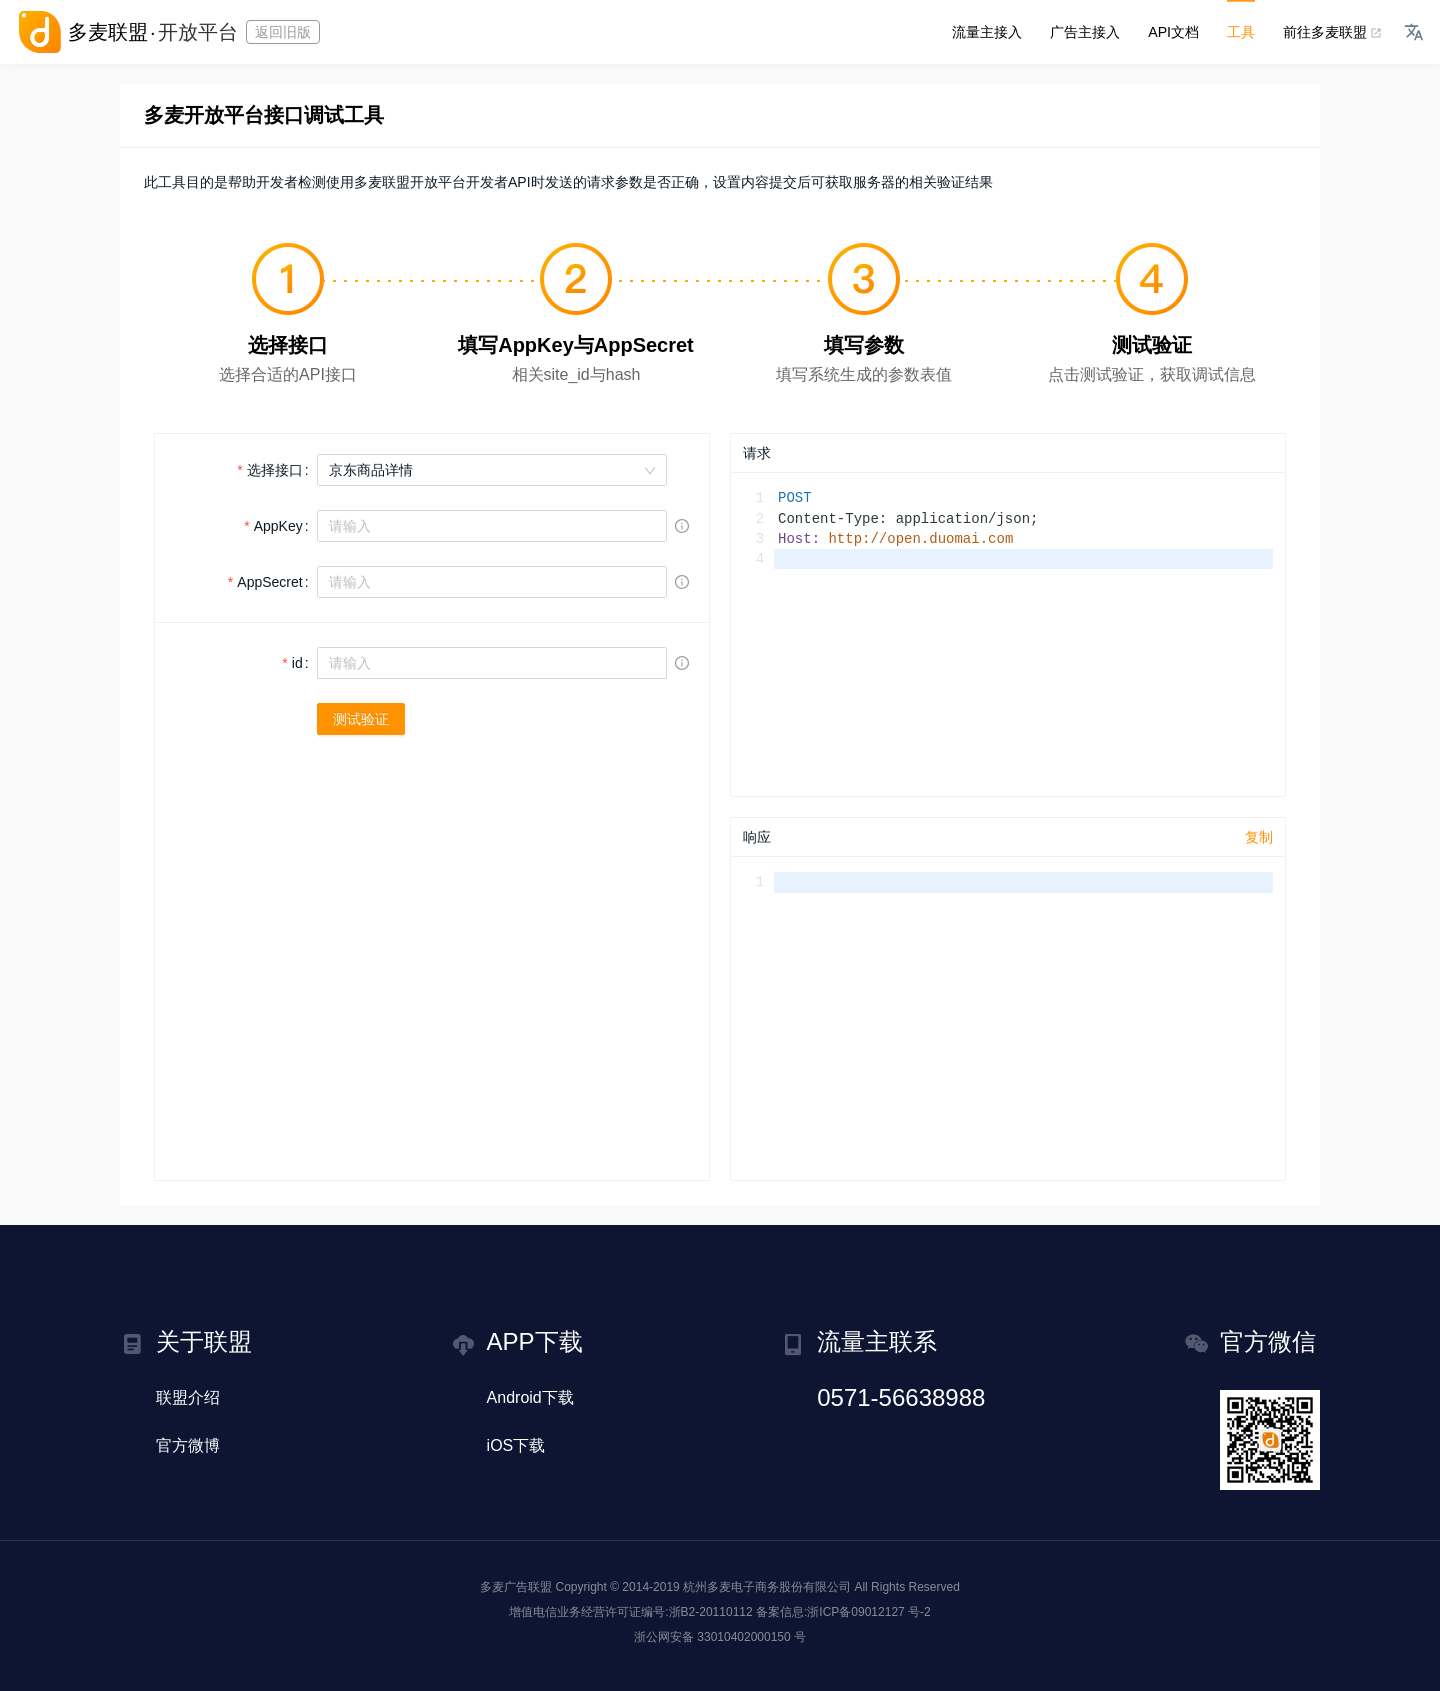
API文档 (1173, 32)
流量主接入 (987, 32)
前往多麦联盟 (1329, 32)
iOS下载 (516, 1445)
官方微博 (188, 1445)
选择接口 (275, 470)
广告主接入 (1085, 32)
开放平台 (198, 32)
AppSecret (269, 582)
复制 (1259, 837)
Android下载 (530, 1397)
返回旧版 (283, 32)
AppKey (278, 526)
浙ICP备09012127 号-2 (868, 1612)
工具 (1241, 32)
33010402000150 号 (751, 1637)
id (297, 663)
